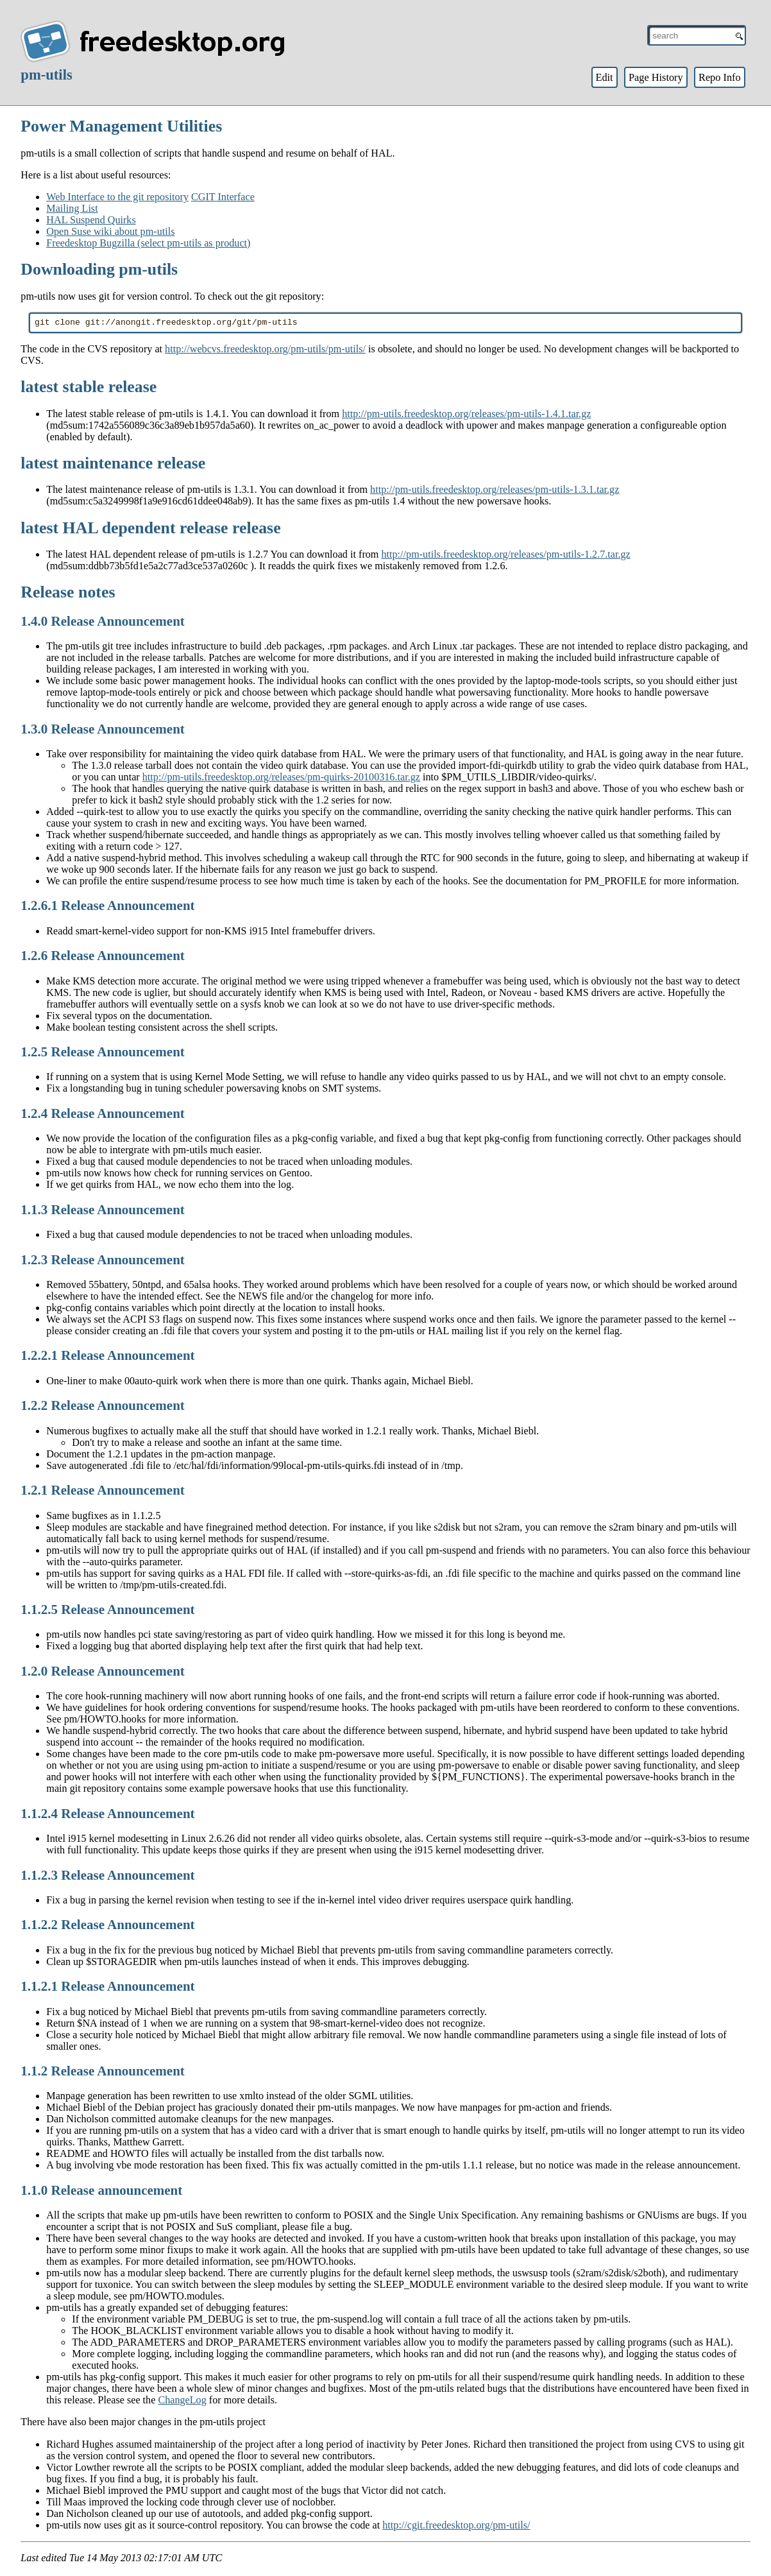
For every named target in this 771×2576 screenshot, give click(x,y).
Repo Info (720, 77)
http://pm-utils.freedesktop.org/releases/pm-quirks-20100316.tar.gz (281, 778)
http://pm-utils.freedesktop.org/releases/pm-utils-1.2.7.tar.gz (505, 556)
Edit (604, 77)
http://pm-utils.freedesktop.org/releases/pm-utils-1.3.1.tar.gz (494, 491)
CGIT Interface (223, 196)
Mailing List (71, 208)
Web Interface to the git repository (117, 196)
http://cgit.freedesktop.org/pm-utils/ (456, 2526)
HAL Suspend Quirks (90, 219)
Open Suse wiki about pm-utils (110, 231)
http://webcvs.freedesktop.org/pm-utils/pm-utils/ (265, 350)
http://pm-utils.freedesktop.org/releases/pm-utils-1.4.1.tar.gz (466, 415)
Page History (656, 77)
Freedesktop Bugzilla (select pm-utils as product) (148, 242)
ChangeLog (182, 2401)
